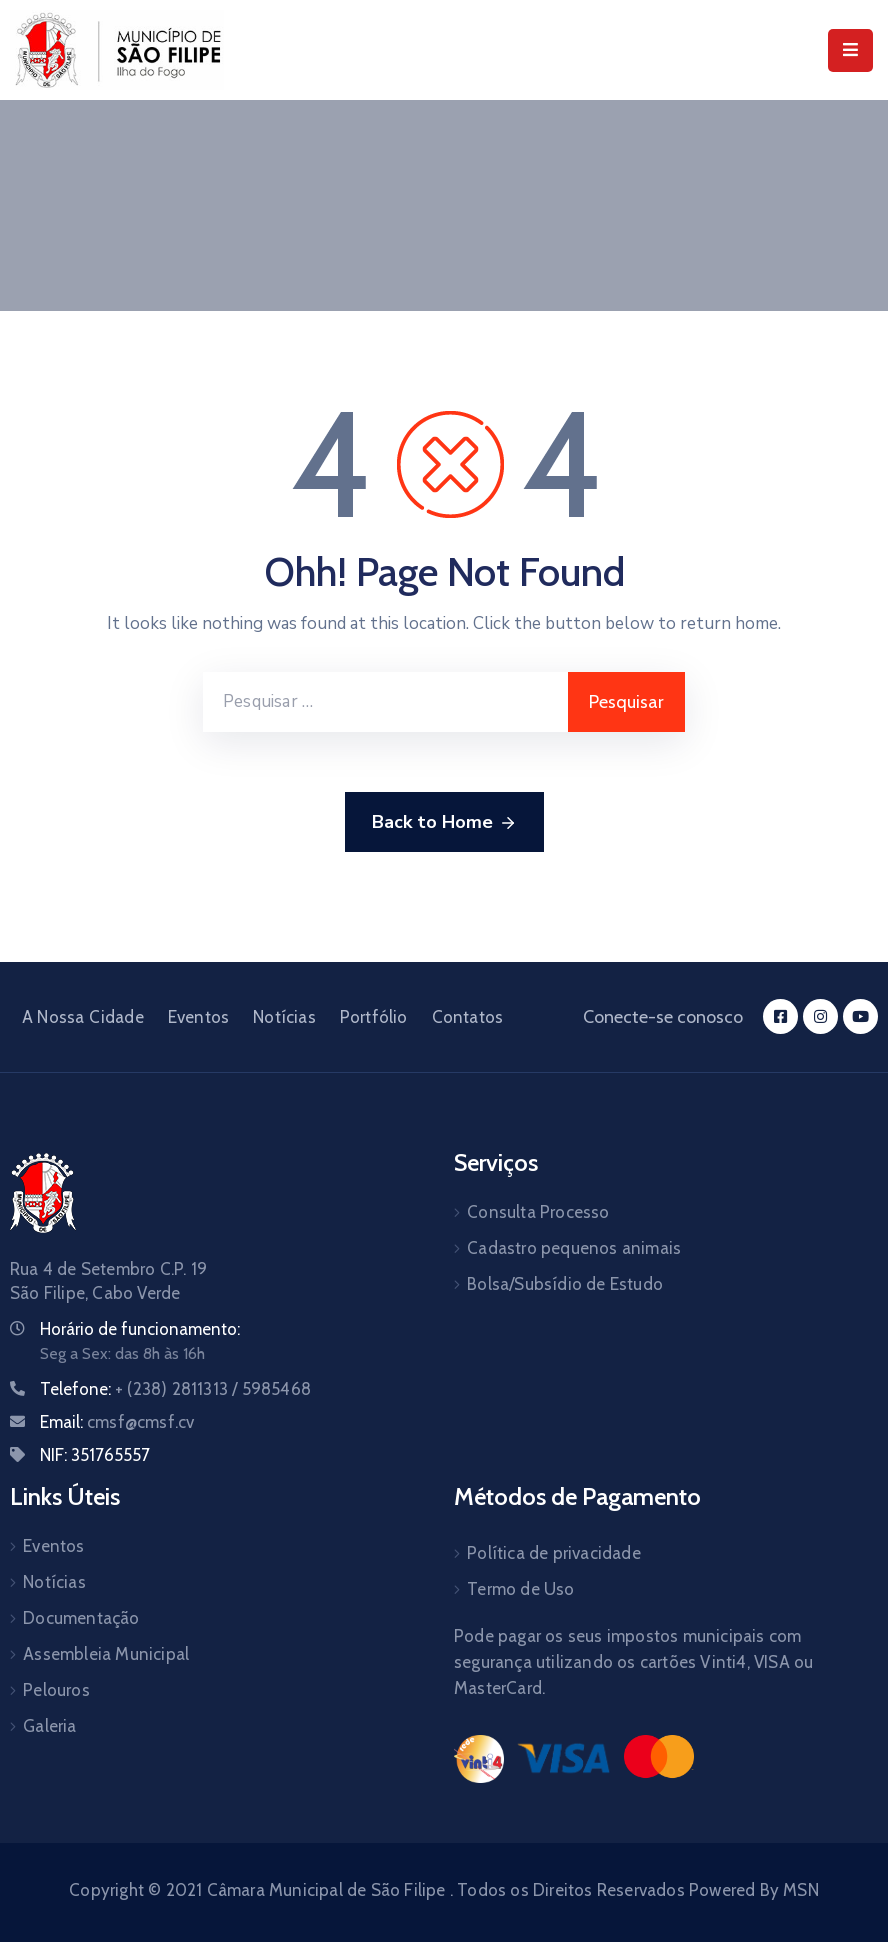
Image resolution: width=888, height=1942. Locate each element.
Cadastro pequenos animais (574, 1248)
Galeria (49, 1726)
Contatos (468, 1017)
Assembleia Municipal (106, 1654)
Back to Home (444, 823)
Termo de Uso (520, 1589)
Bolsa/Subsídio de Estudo (565, 1284)
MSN (801, 1890)
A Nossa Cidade (83, 1017)
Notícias (284, 1017)
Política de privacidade (554, 1553)
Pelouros (56, 1690)
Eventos (198, 1017)
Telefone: (175, 1389)
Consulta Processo (538, 1212)
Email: (117, 1422)
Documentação (81, 1618)
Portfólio (374, 1017)
